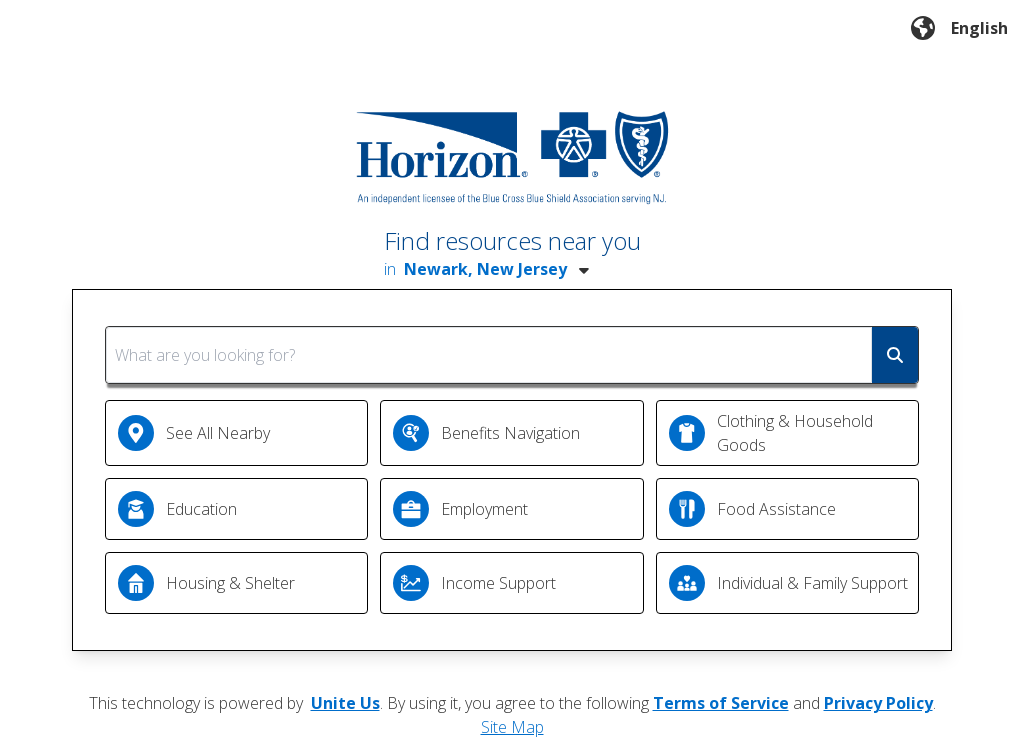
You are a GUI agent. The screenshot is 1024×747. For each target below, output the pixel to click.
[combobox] (512, 355)
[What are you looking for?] (489, 355)
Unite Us (345, 703)
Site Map (512, 727)
